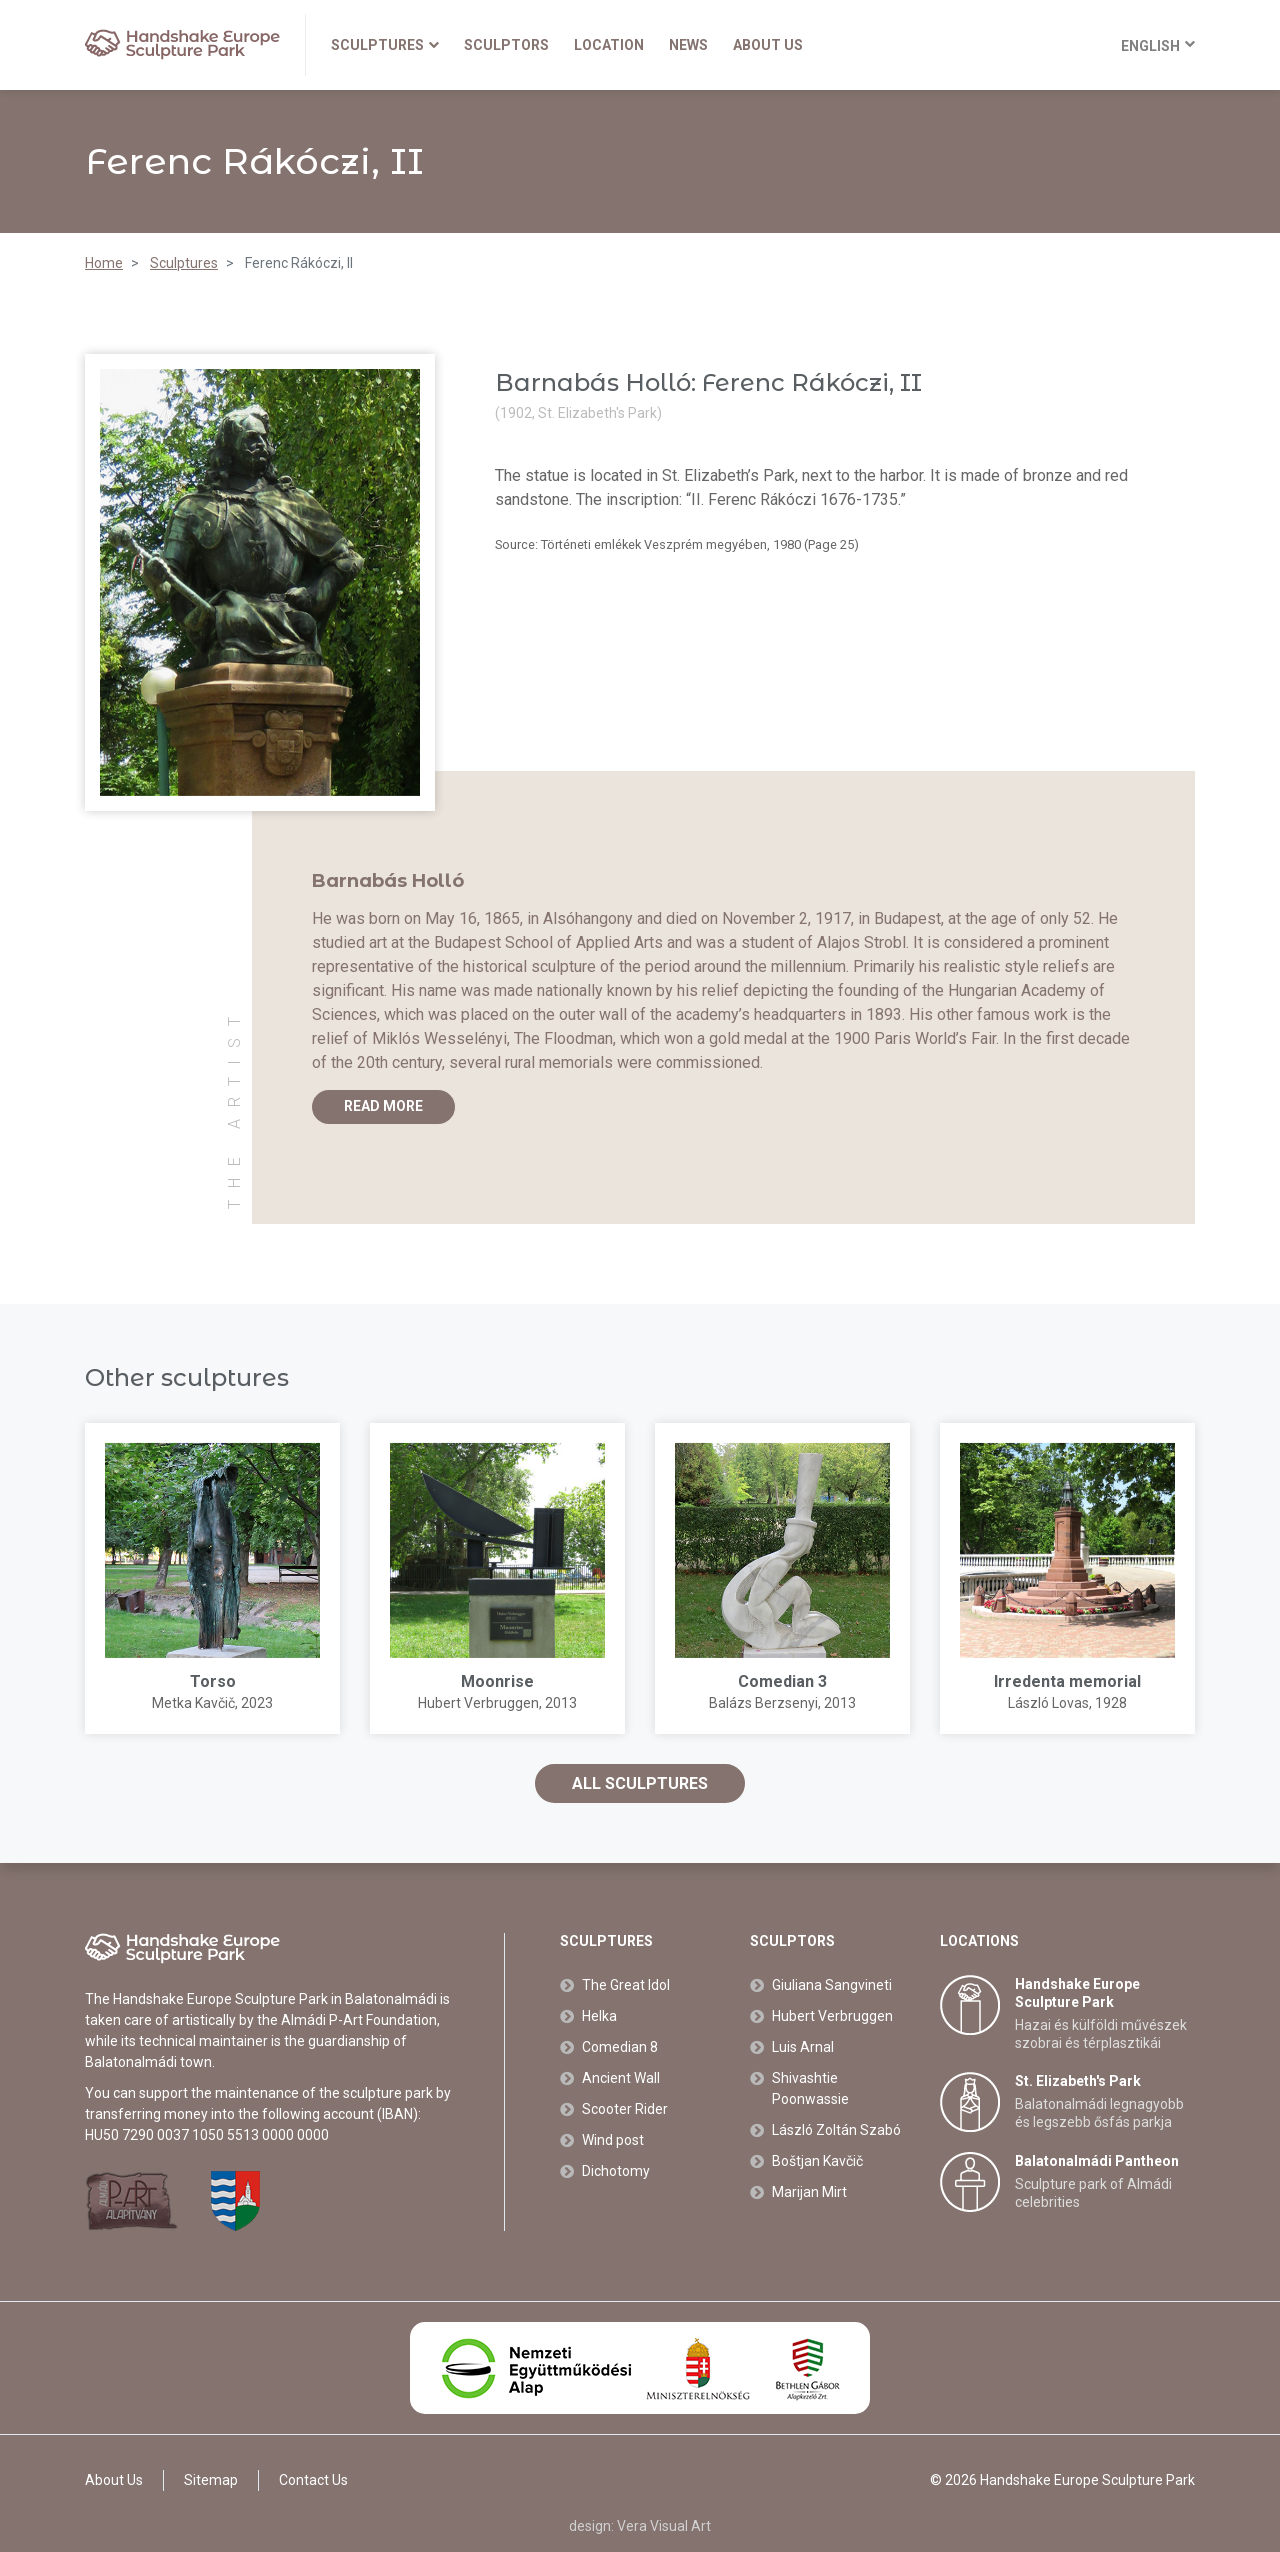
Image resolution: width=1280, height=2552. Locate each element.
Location (609, 45)
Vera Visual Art (664, 2526)
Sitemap (211, 2480)
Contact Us (313, 2480)
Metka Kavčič (193, 1703)
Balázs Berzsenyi (763, 1703)
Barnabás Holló (388, 881)
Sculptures (385, 45)
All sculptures (640, 1783)
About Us (768, 45)
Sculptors (506, 45)
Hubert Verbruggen (478, 1703)
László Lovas (1048, 1703)
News (688, 45)
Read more (383, 1106)
